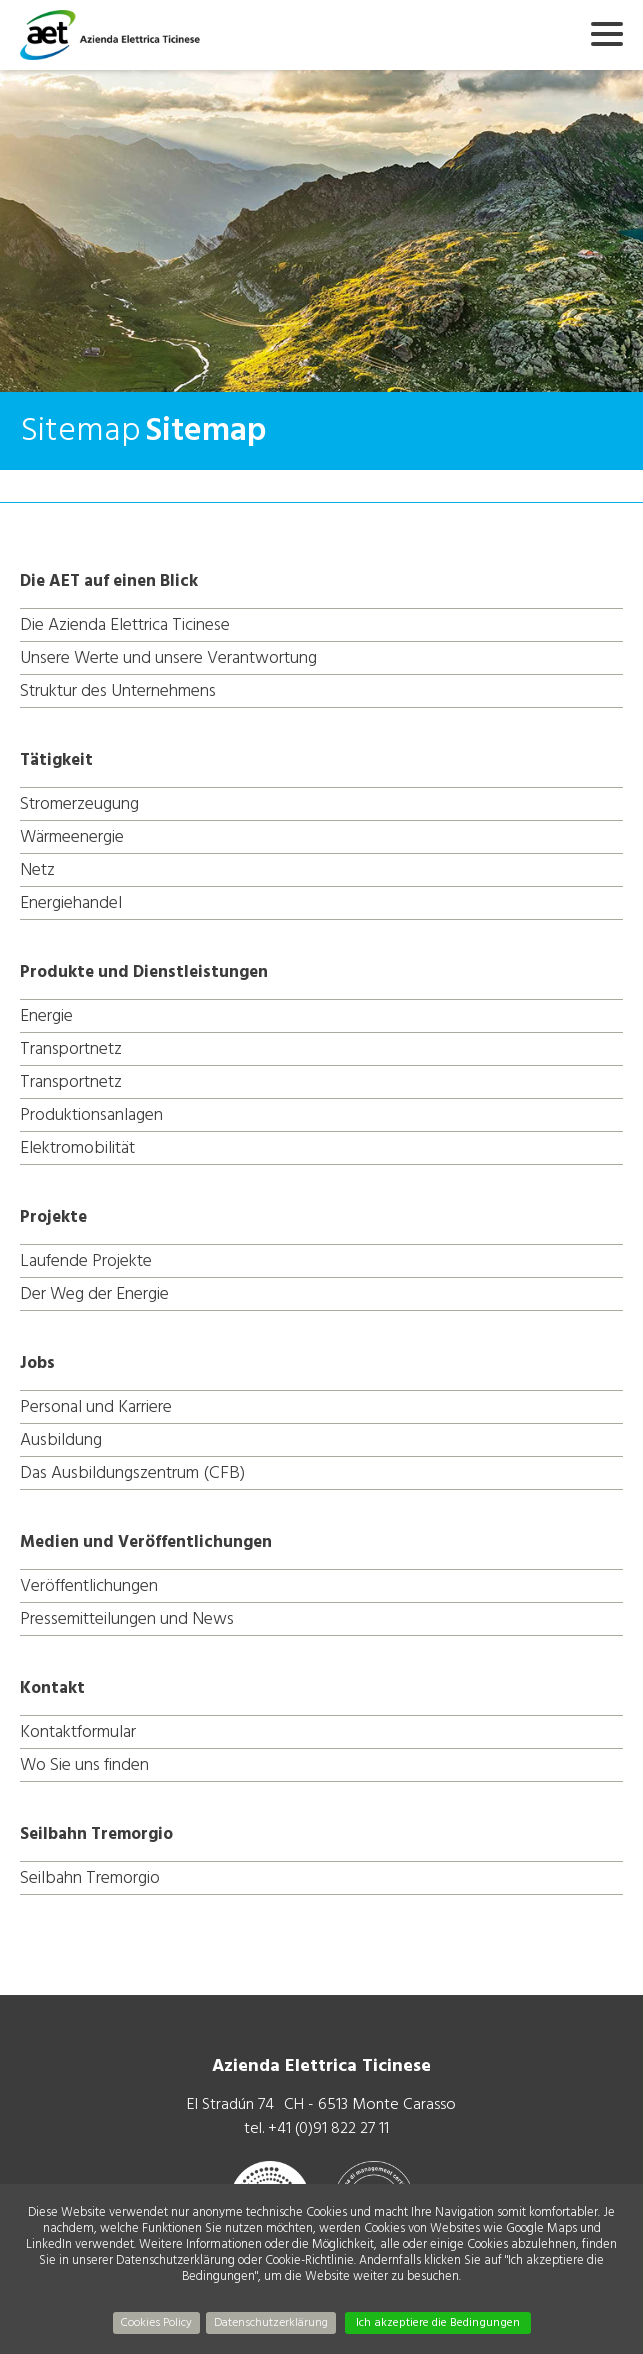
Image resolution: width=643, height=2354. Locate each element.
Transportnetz (71, 1048)
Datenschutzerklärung (271, 2322)
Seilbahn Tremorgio (96, 1834)
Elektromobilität (77, 1147)
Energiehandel (71, 902)
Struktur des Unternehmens (118, 690)
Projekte (53, 1217)
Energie (46, 1015)
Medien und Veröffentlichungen (146, 1542)
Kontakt (52, 1688)
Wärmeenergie (72, 836)
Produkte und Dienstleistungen (144, 972)
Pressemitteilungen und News (127, 1618)
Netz (37, 869)
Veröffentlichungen (89, 1585)
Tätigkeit (56, 760)
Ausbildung (61, 1439)
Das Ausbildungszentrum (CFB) (132, 1472)
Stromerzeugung (79, 803)
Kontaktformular (78, 1731)
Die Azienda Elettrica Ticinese (125, 624)
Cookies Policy (156, 2322)
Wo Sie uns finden (84, 1764)
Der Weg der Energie (94, 1293)
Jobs (37, 1363)
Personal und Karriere (96, 1406)
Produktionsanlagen (91, 1114)
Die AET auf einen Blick (109, 581)
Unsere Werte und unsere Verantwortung (168, 657)
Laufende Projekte (86, 1260)
